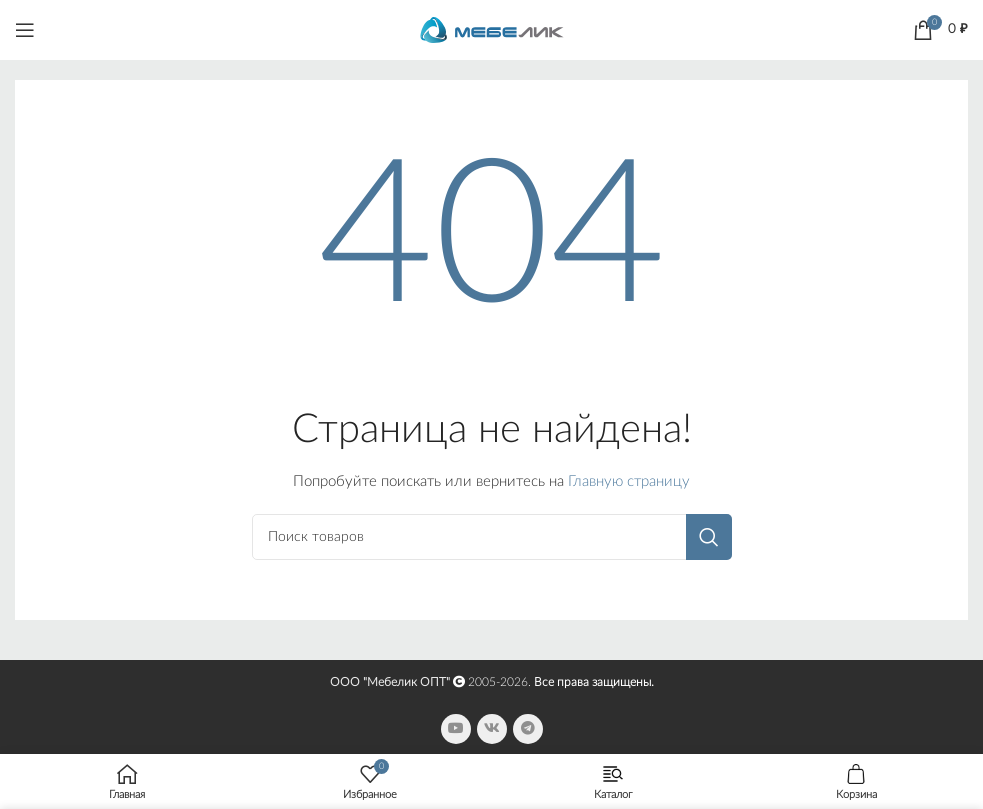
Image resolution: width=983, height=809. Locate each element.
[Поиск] (492, 537)
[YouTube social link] (456, 729)
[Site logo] (492, 29)
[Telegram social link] (528, 729)
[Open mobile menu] (25, 30)
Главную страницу (629, 481)
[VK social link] (492, 729)
